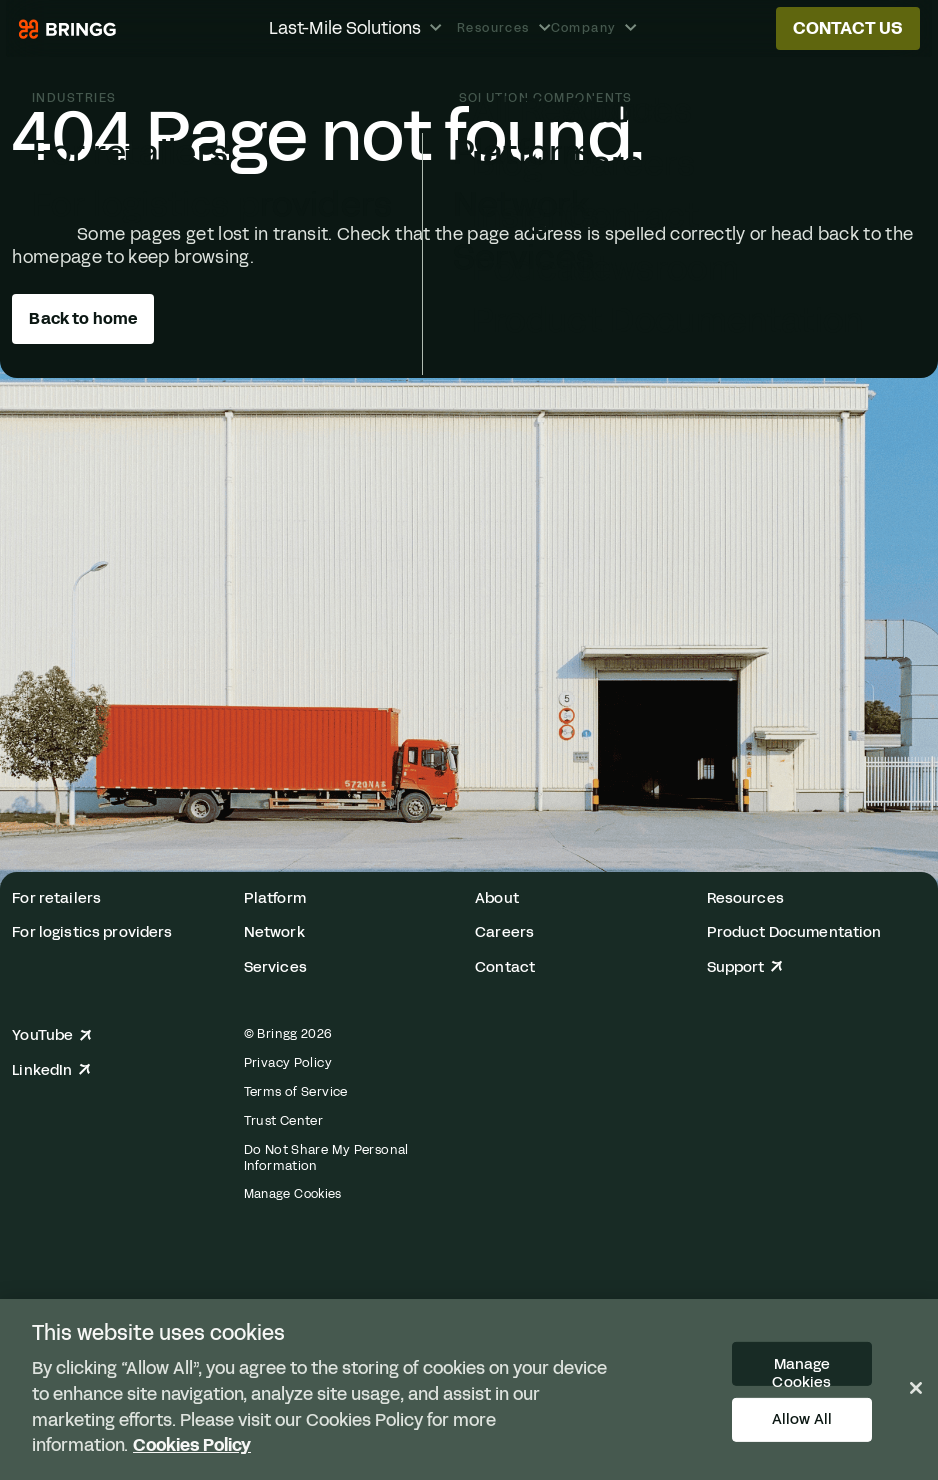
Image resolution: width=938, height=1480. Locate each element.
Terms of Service (296, 1092)
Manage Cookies (293, 1194)
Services (275, 967)
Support (745, 967)
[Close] (916, 1388)
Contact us (848, 28)
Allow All (802, 1419)
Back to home (83, 318)
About (497, 898)
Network (274, 932)
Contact (505, 967)
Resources (745, 898)
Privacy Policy (288, 1063)
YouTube (51, 1035)
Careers (504, 932)
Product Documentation (794, 932)
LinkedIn (51, 1070)
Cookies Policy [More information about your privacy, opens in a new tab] (192, 1445)
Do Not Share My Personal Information (326, 1158)
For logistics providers (92, 932)
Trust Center (283, 1121)
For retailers (56, 898)
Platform (275, 898)
